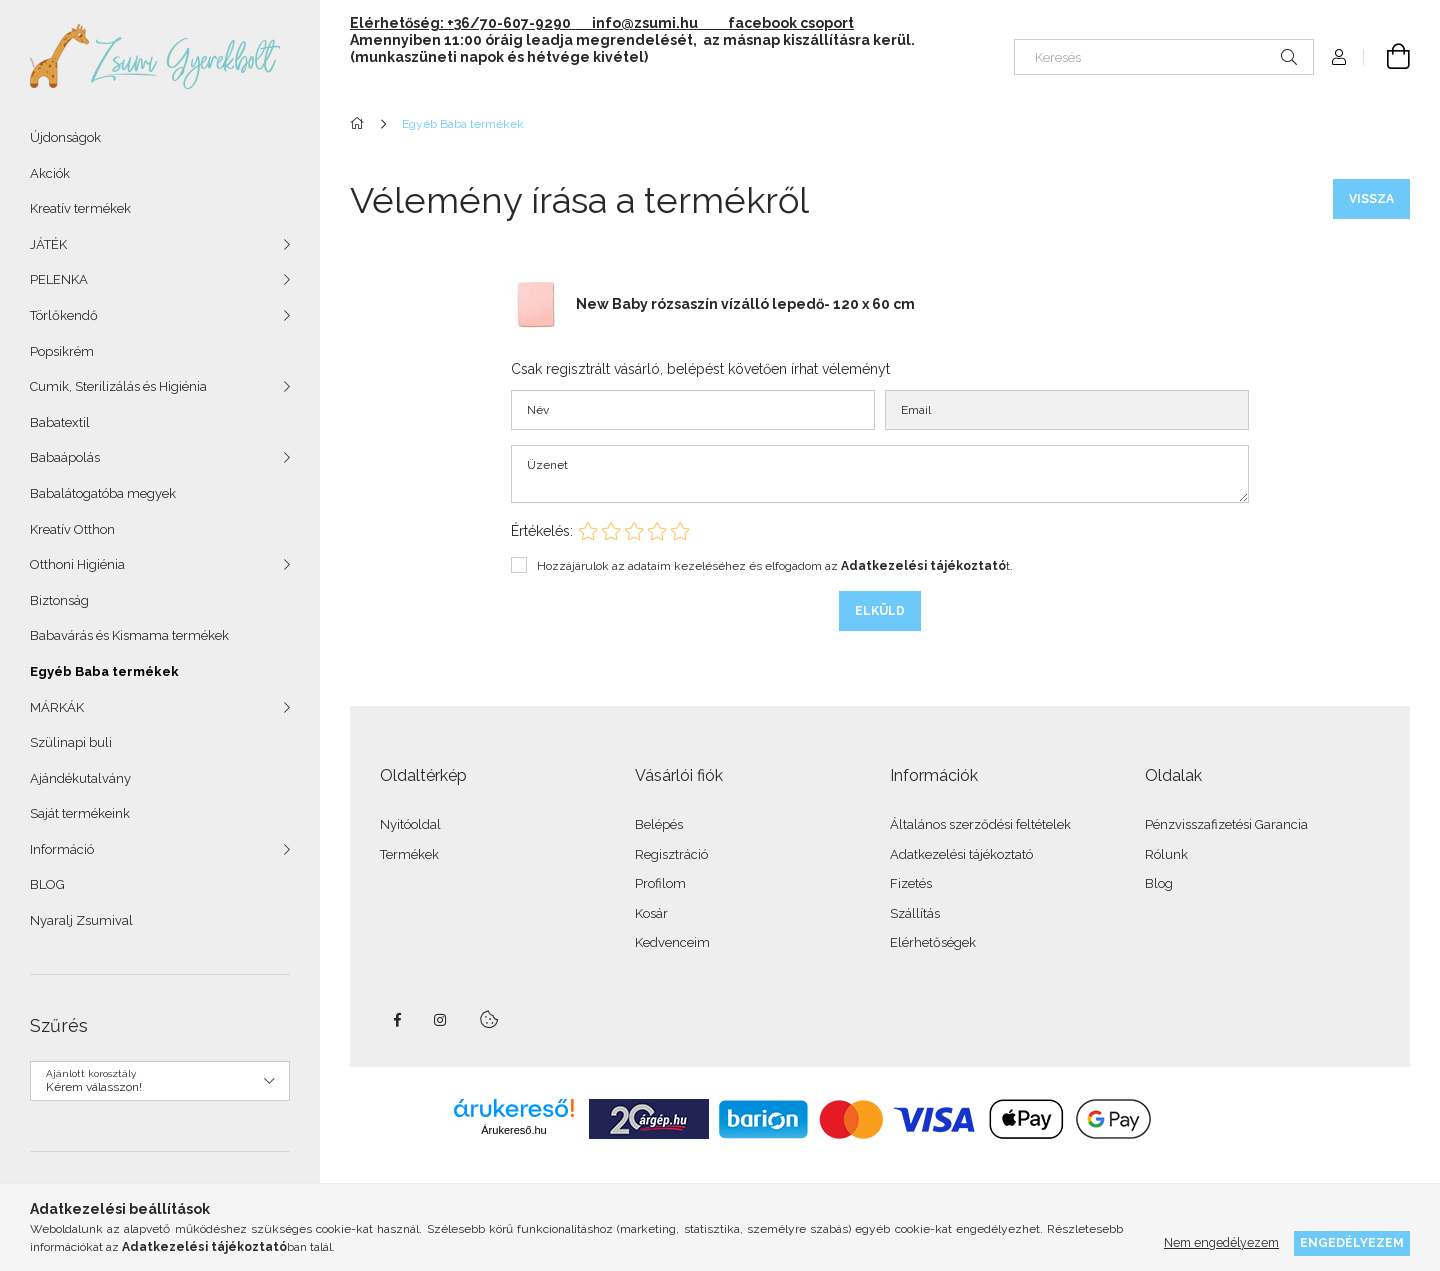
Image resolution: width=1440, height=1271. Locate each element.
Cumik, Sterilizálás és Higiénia (118, 386)
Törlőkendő (64, 315)
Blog (1159, 883)
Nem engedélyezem (1221, 1242)
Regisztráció (671, 854)
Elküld (880, 611)
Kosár (651, 913)
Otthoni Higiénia (77, 564)
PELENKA (59, 279)
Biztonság (59, 600)
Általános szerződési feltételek (980, 824)
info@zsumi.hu (658, 23)
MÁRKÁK (57, 707)
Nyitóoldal (410, 824)
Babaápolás (65, 457)
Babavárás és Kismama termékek (129, 635)
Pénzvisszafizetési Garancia (1226, 824)
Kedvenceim (672, 942)
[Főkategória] (360, 124)
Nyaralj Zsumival (81, 920)
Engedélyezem (1352, 1242)
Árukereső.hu (513, 1130)
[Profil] (1339, 57)
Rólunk (1166, 854)
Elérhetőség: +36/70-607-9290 (460, 23)
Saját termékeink (80, 813)
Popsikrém (62, 351)
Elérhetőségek (933, 942)
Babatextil (60, 422)
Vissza (1371, 199)
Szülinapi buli (71, 742)
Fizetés (911, 883)
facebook (397, 1020)
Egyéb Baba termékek (104, 671)
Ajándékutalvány (80, 778)
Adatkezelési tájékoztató (961, 854)
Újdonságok (65, 137)
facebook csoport (791, 23)
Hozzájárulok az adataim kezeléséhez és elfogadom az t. (775, 566)
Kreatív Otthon (72, 529)
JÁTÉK (48, 244)
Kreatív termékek (80, 208)
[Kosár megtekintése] (1387, 57)
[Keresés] (1164, 57)
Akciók (50, 173)
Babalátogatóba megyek (103, 493)
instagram (441, 1020)
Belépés (659, 824)
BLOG (47, 884)
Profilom (660, 883)
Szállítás (915, 913)
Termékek (409, 854)
